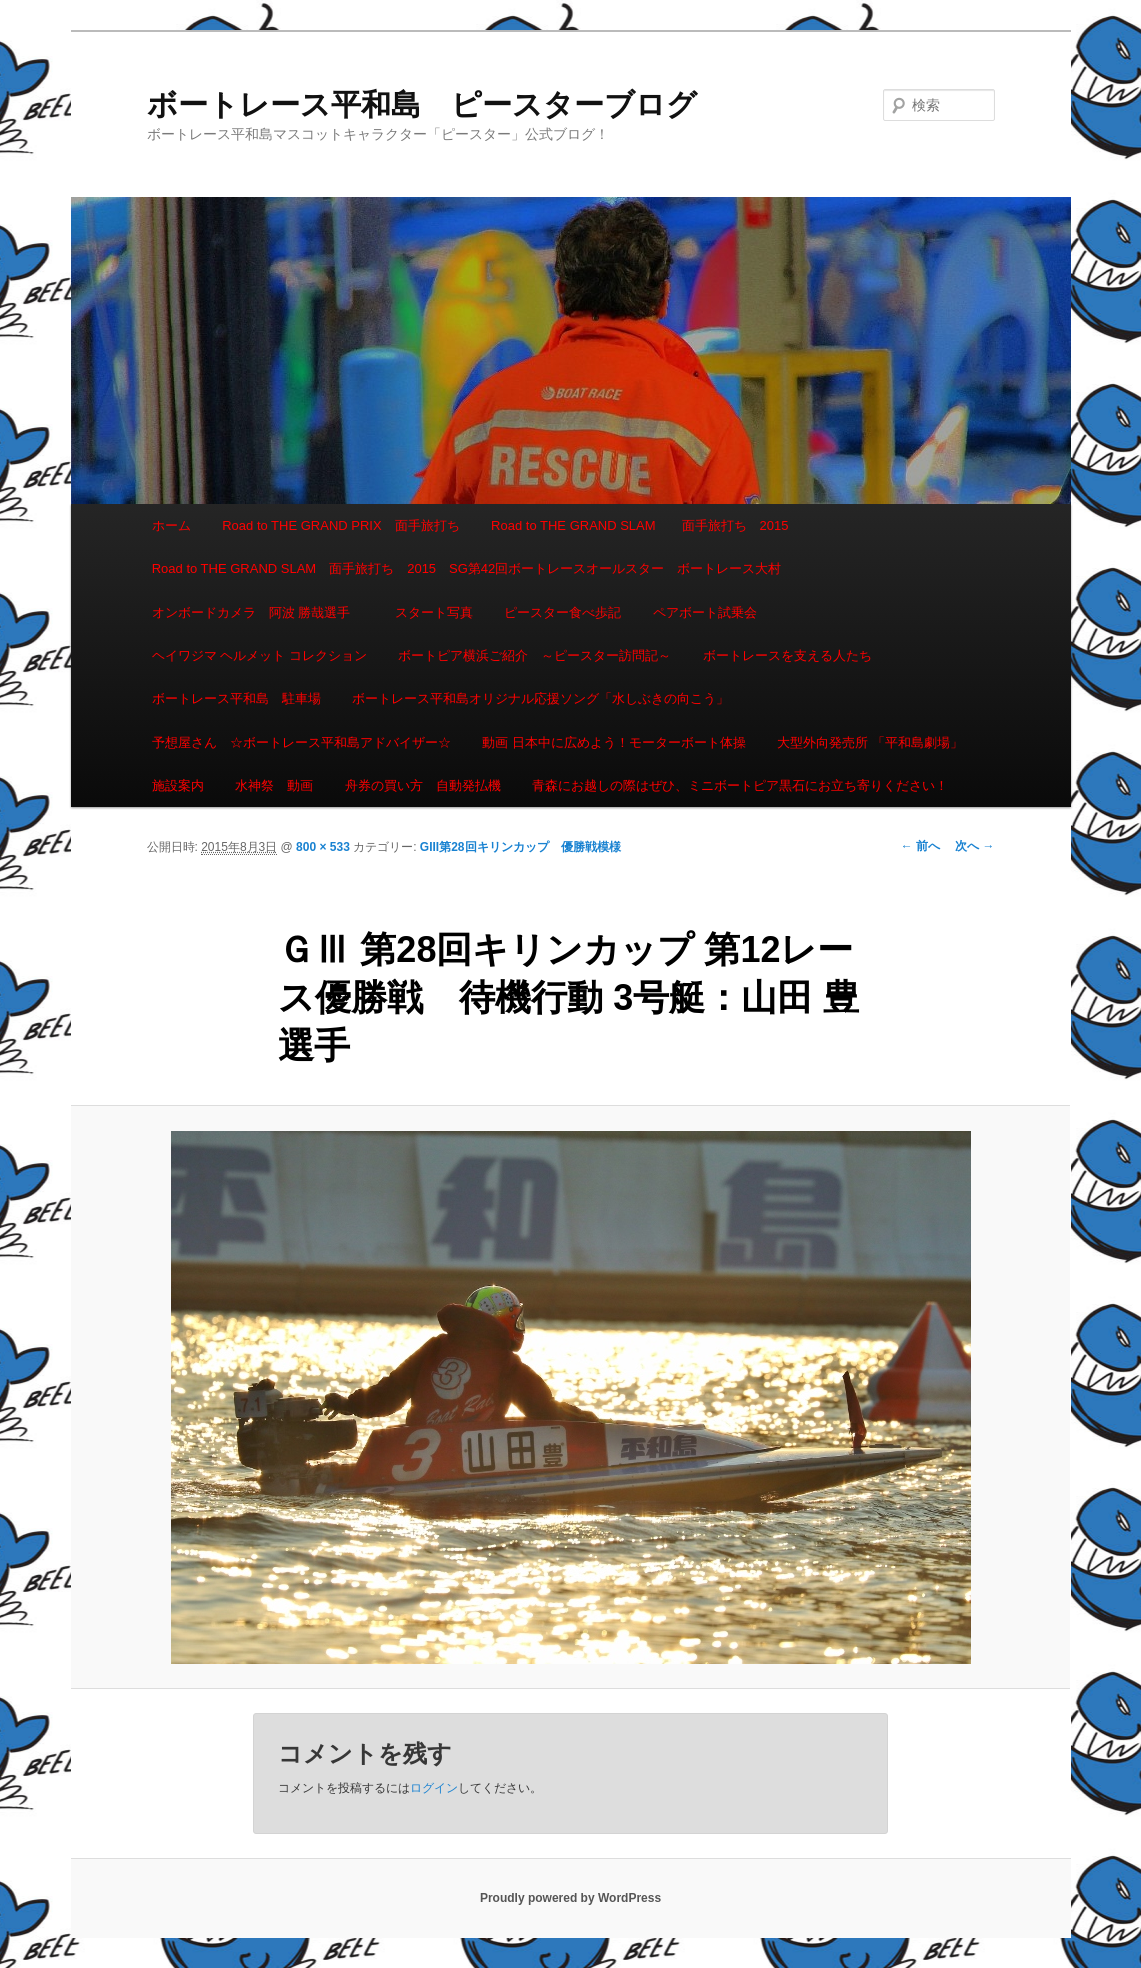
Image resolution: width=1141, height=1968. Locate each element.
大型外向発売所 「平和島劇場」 (870, 742)
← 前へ (920, 846)
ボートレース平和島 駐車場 (236, 698)
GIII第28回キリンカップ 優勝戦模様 (520, 847)
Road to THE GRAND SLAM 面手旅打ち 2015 (639, 525)
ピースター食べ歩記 (562, 612)
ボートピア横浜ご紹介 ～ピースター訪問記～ (534, 655)
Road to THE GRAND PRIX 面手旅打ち (340, 525)
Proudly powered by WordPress (570, 1898)
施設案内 (178, 785)
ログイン (434, 1788)
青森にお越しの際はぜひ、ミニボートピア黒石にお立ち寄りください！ (740, 785)
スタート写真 (434, 612)
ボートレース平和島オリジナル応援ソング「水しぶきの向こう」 (540, 698)
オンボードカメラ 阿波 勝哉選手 (258, 612)
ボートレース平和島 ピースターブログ (422, 104)
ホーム (171, 525)
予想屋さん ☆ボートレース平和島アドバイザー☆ (301, 742)
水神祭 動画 (274, 785)
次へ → (974, 846)
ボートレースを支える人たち (787, 655)
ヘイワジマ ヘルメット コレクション (259, 655)
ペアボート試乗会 (705, 612)
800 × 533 (323, 847)
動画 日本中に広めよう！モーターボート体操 (614, 742)
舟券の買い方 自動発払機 (423, 785)
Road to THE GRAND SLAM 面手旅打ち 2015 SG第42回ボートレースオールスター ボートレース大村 (467, 568)
